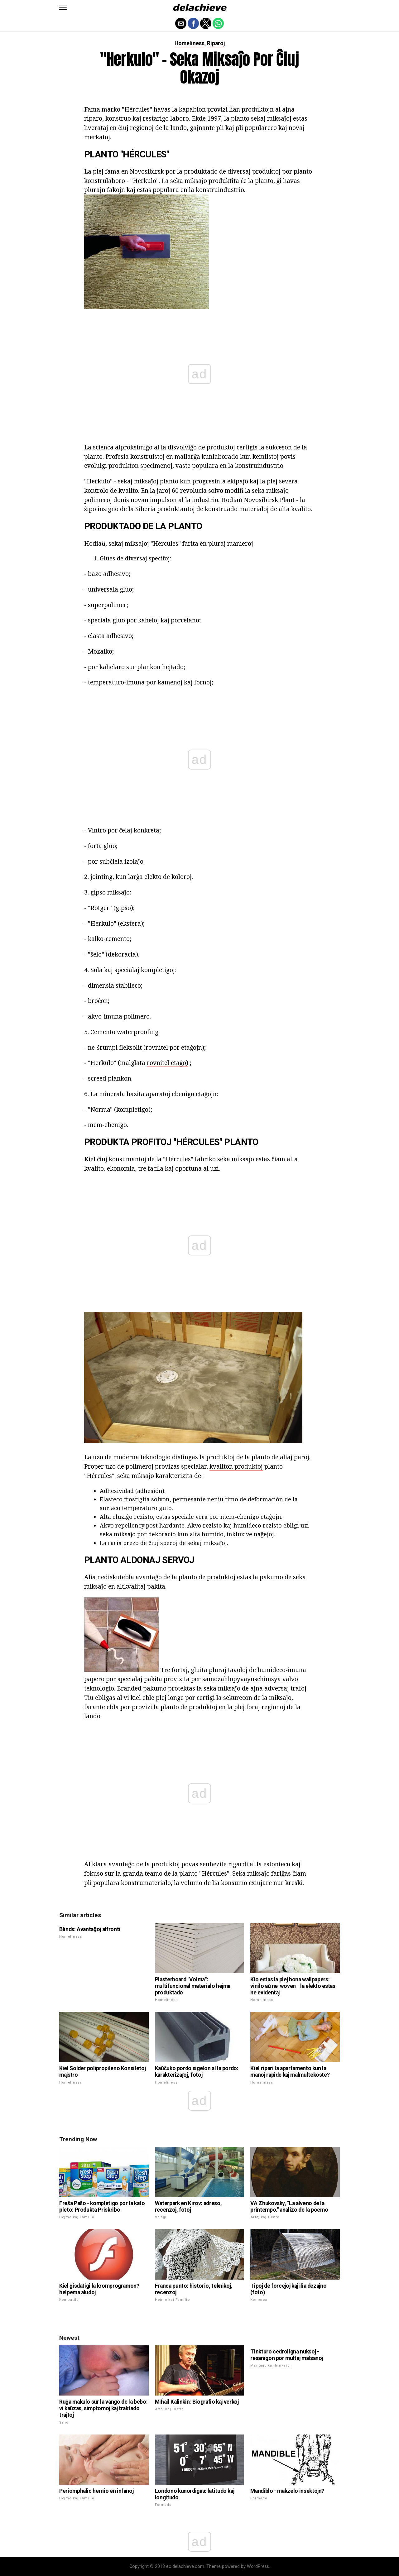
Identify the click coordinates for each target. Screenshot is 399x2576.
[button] (63, 8)
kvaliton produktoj (236, 1466)
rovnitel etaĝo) (167, 1062)
